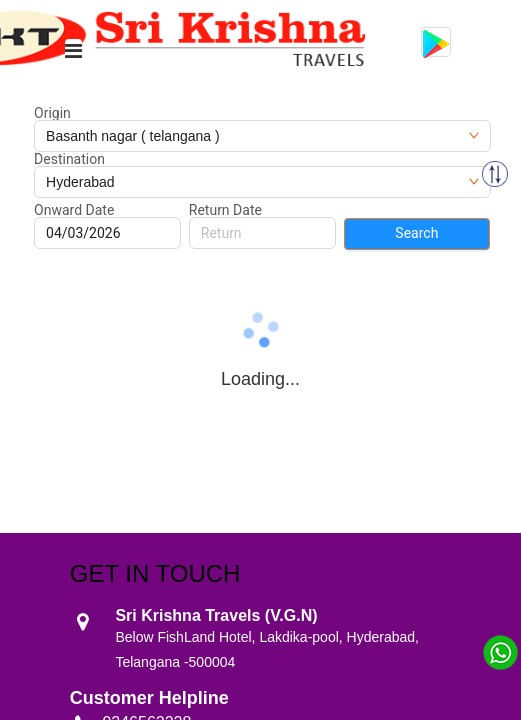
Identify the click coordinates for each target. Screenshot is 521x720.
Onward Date (74, 210)
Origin (52, 113)
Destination (69, 159)
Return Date (225, 210)
